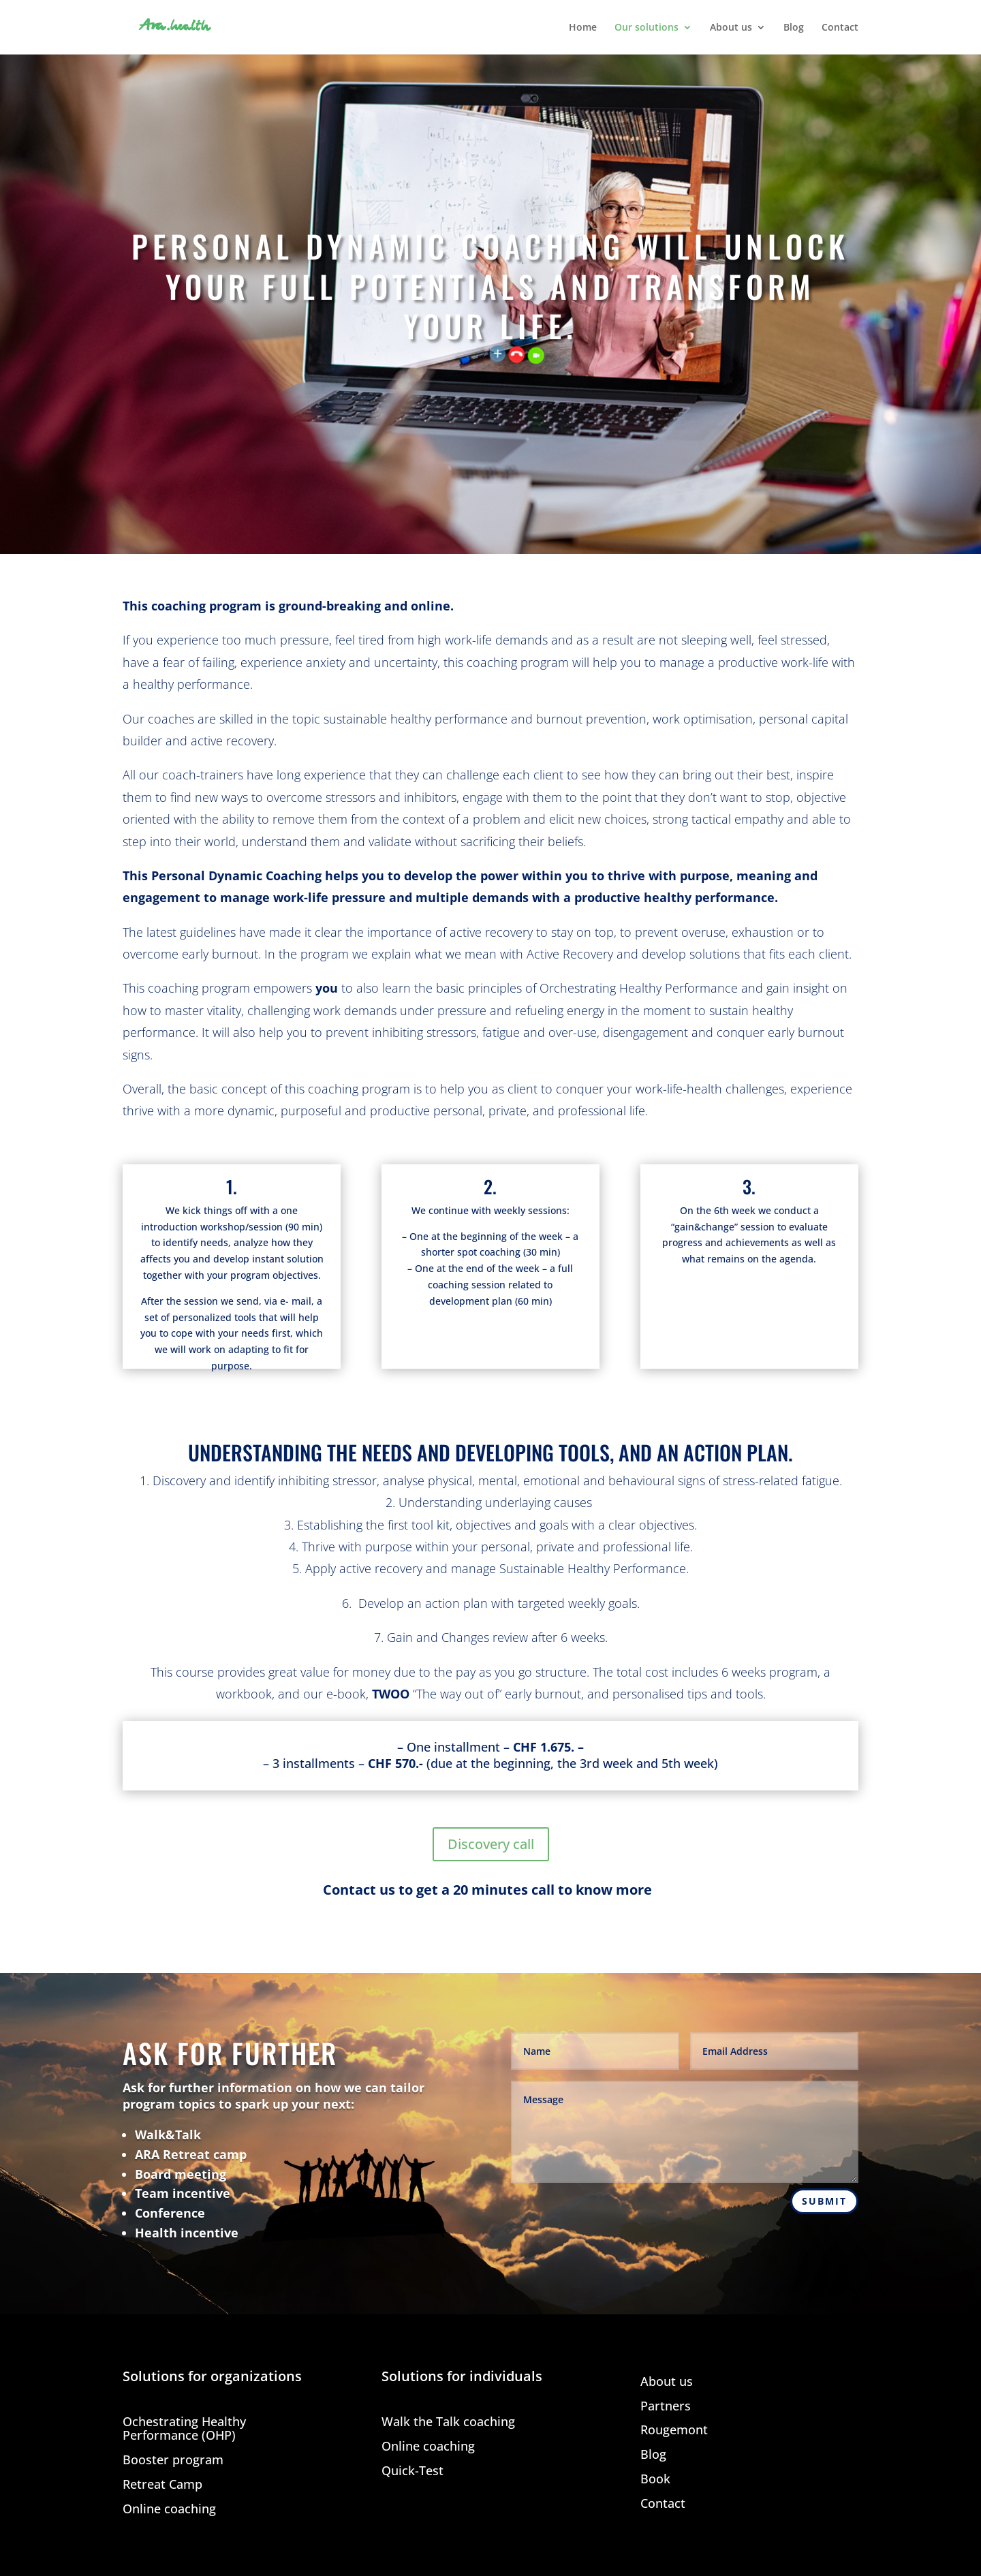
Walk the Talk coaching (448, 2422)
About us (731, 27)
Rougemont (674, 2430)
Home (583, 27)
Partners (665, 2407)
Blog (793, 27)
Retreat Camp (162, 2485)
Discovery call (491, 1844)
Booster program (173, 2460)
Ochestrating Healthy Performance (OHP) (184, 2429)
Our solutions (646, 27)
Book (655, 2479)
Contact (840, 27)
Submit (824, 2200)
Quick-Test (412, 2471)
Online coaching (169, 2509)
